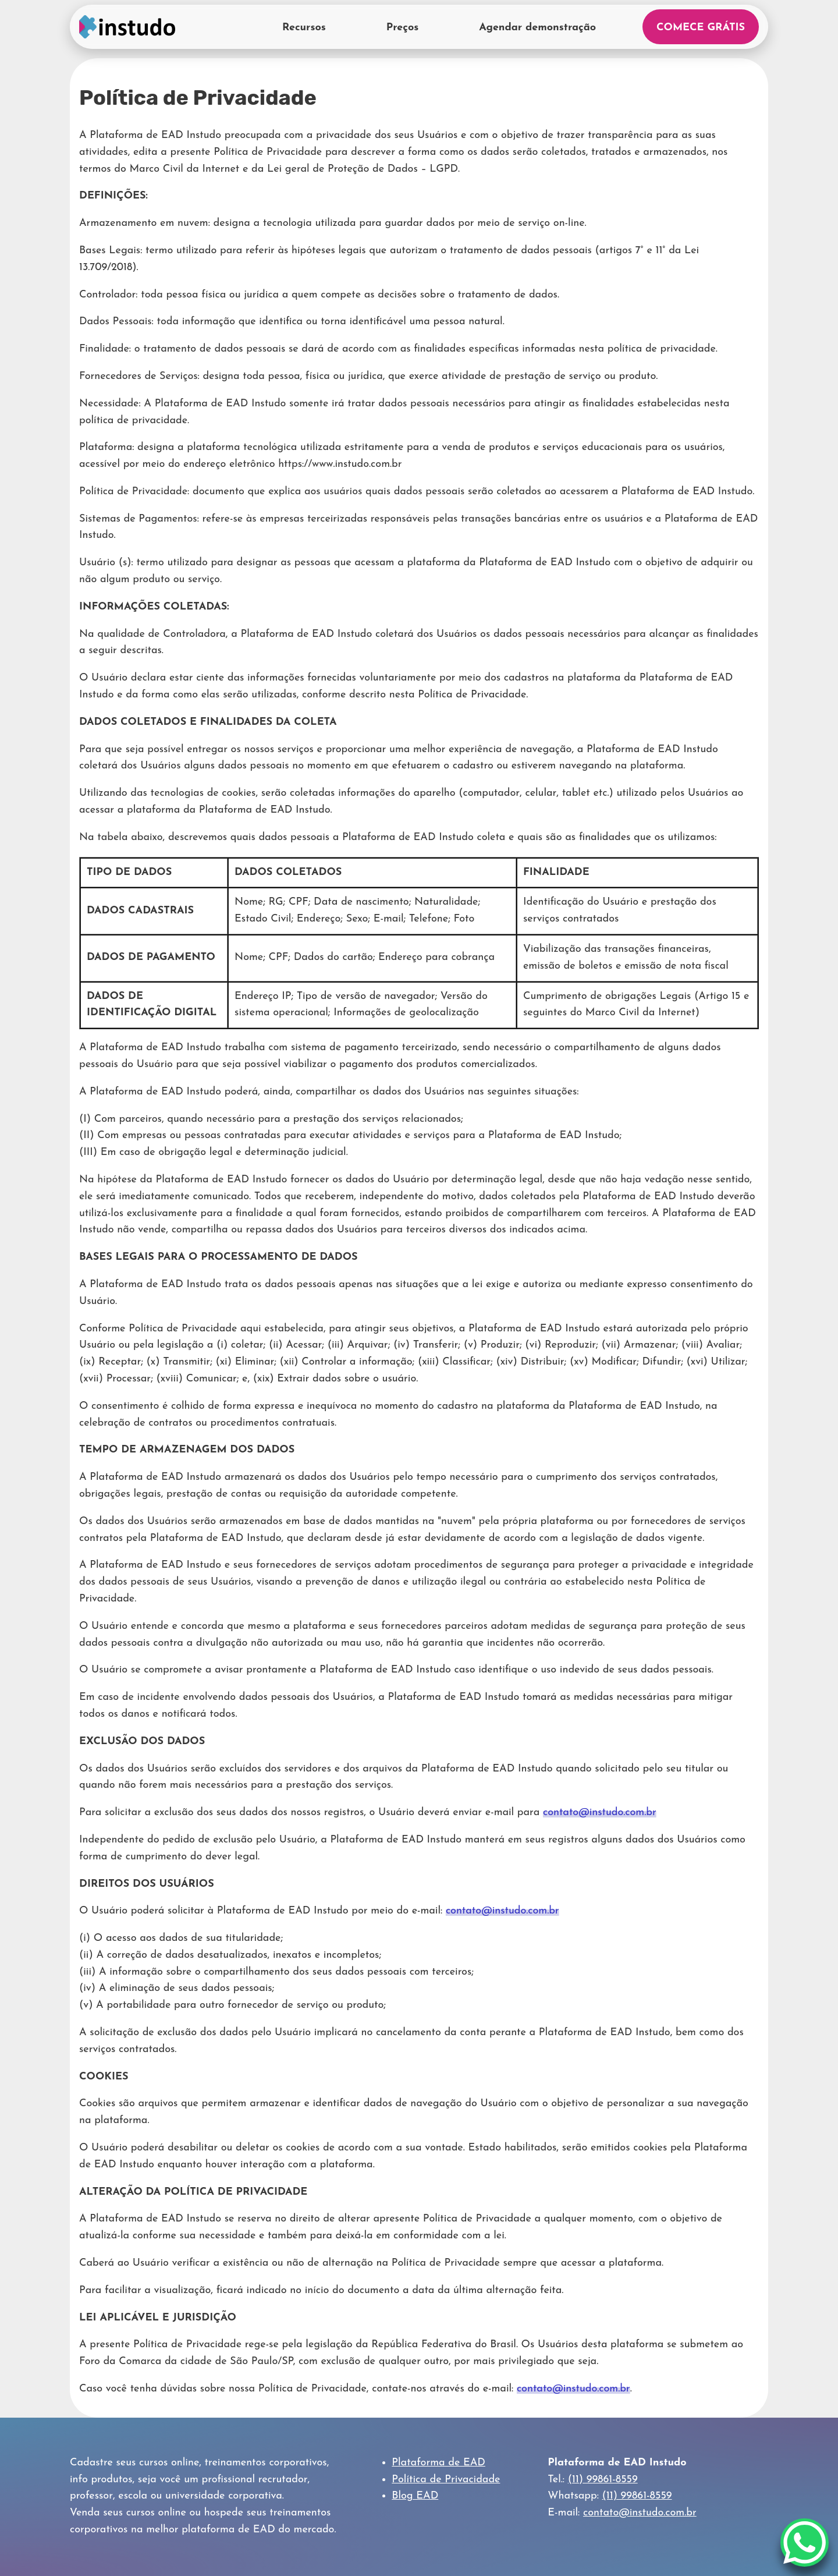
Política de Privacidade (446, 2479)
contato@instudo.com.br (599, 1812)
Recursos (304, 27)
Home (127, 26)
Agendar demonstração (537, 27)
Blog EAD (415, 2495)
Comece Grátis (700, 27)
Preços (402, 27)
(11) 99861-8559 (603, 2479)
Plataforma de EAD (438, 2462)
